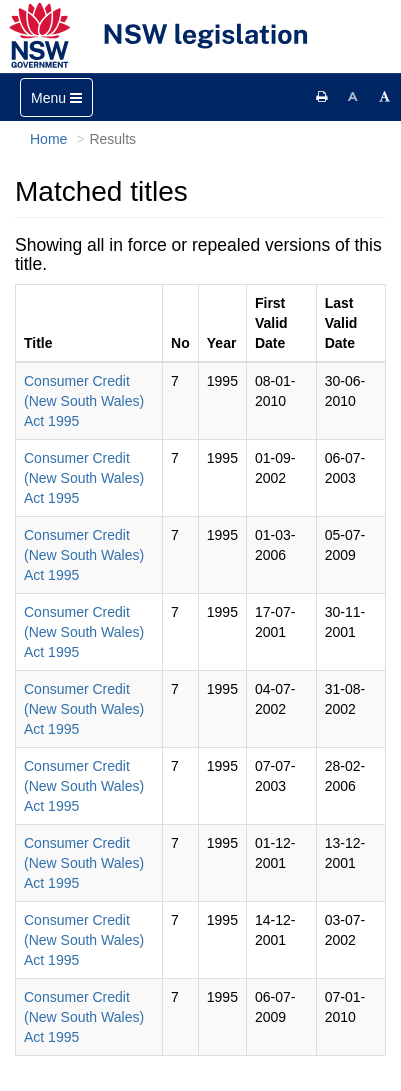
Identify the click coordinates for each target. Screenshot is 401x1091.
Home (48, 139)
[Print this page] (322, 97)
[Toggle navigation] (56, 97)
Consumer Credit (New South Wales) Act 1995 (84, 401)
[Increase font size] (385, 97)
